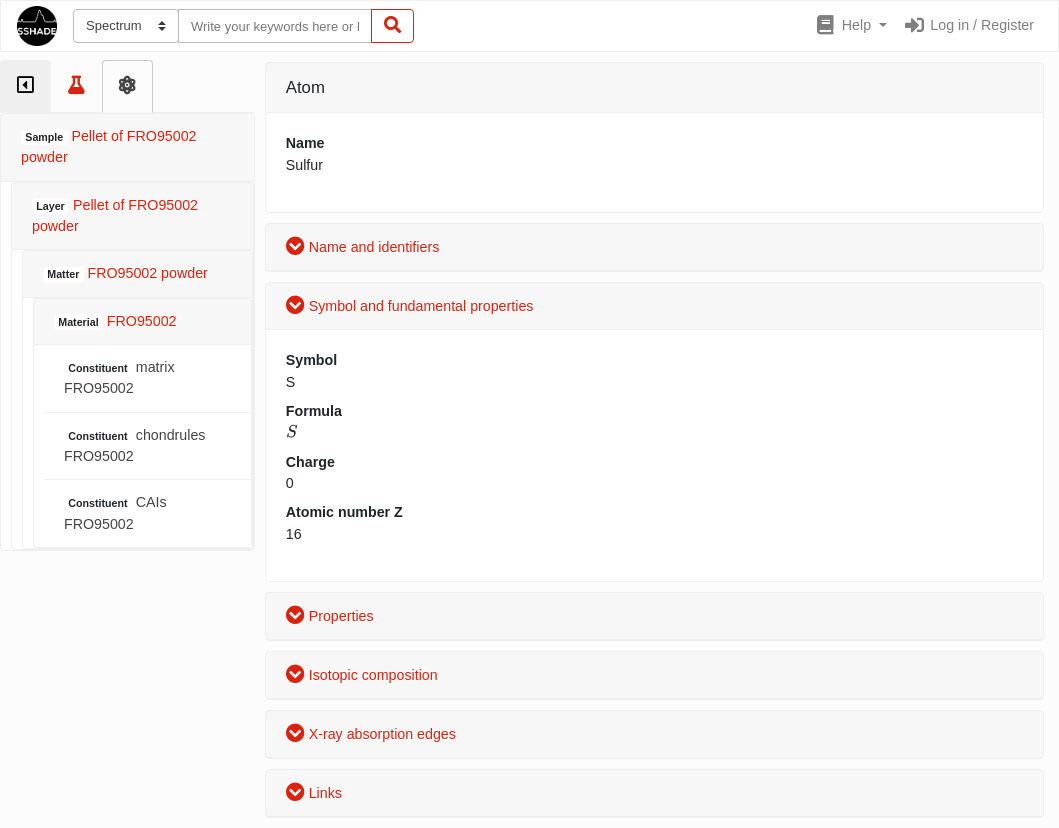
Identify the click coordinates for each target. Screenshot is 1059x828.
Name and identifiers (363, 247)
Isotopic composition (362, 675)
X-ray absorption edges (371, 734)
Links (314, 793)
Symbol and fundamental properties (410, 306)
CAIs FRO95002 (115, 512)
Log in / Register (968, 25)
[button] (850, 26)
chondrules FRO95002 (134, 445)
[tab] (25, 86)
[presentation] (291, 431)
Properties (330, 616)
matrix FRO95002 (119, 377)
